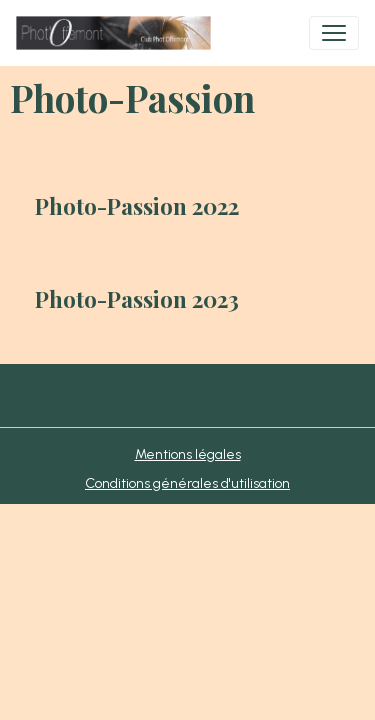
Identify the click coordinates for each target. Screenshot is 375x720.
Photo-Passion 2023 (137, 299)
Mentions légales (188, 454)
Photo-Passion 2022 (137, 206)
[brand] (117, 33)
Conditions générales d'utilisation (187, 483)
